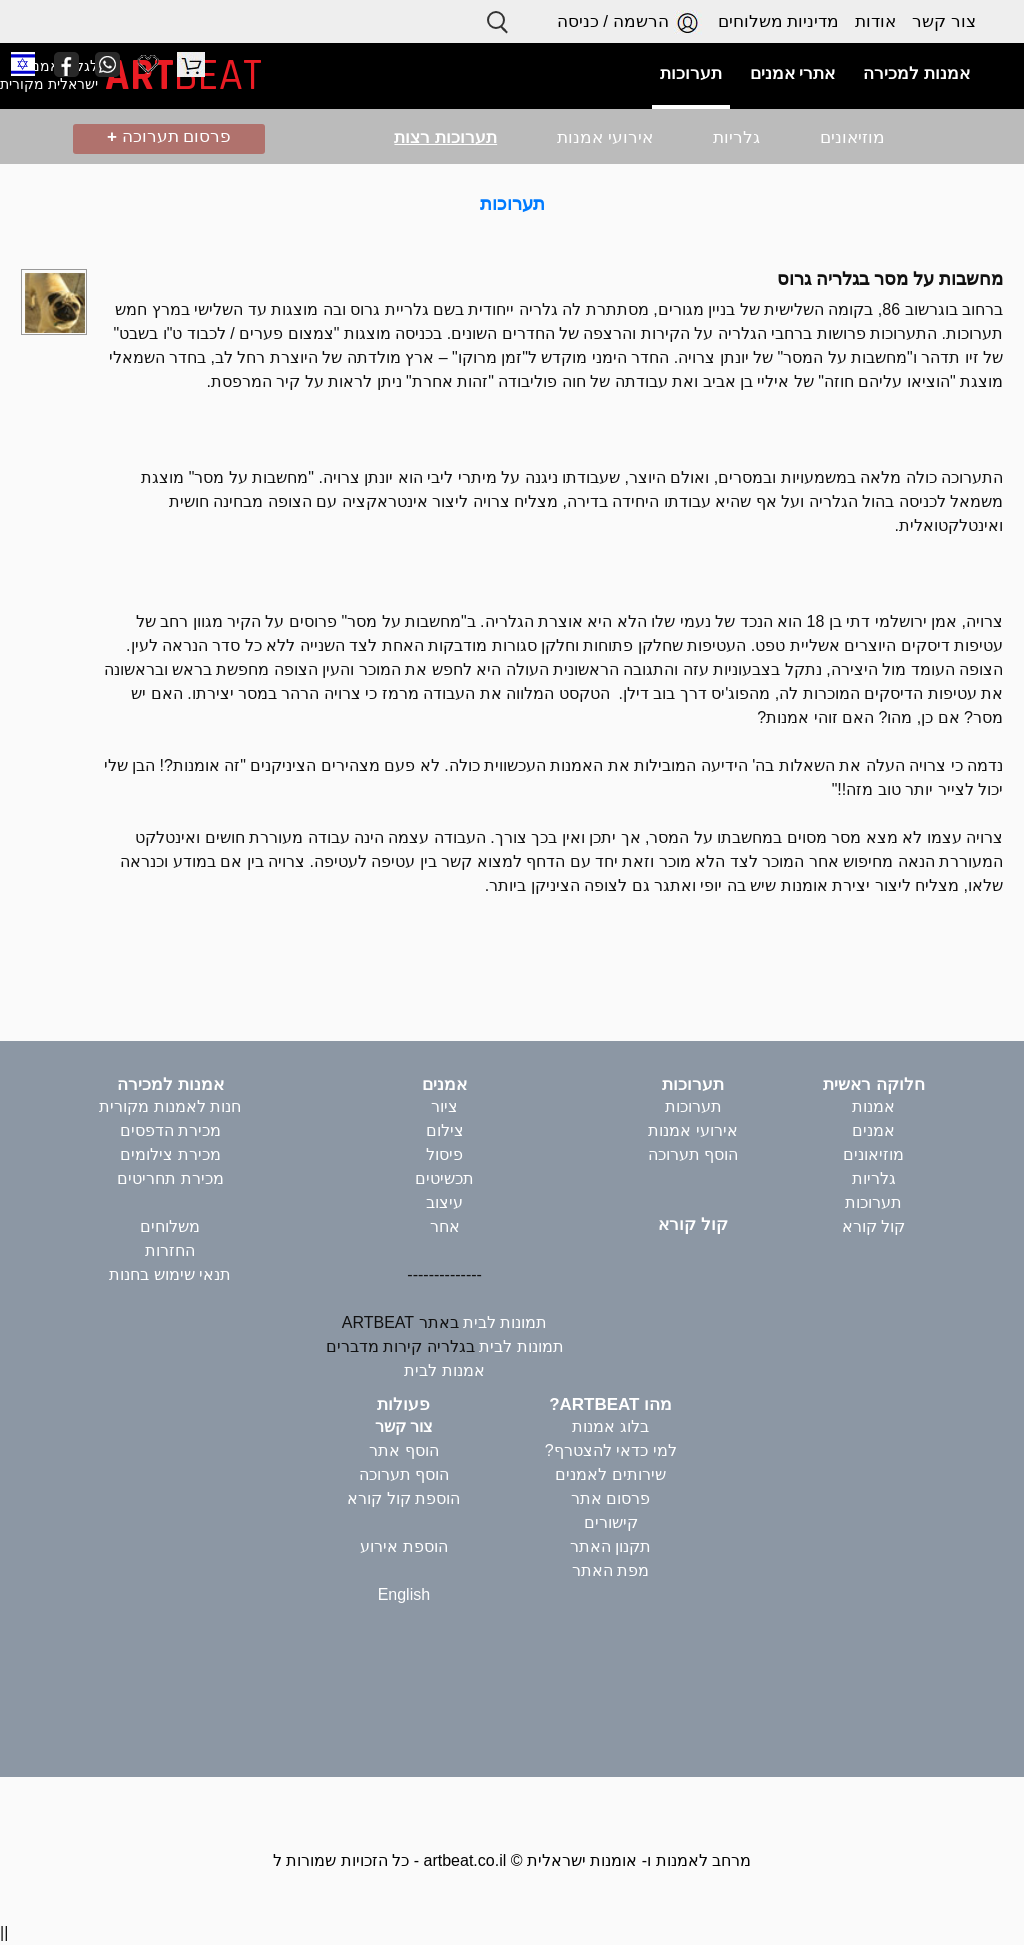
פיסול (444, 1154)
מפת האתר (610, 1570)
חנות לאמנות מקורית (170, 1106)
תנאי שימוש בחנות (170, 1274)
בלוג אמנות (610, 1426)
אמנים (873, 1130)
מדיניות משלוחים (779, 21)
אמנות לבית (444, 1370)
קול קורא (873, 1226)
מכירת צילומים (170, 1154)
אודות (875, 21)
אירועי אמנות (605, 137)
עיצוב (444, 1202)
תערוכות (512, 204)
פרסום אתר (610, 1498)
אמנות (873, 1106)
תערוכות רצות (445, 137)
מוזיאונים (852, 137)
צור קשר (944, 21)
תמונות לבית (505, 1322)
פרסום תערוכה (169, 136)
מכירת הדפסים (170, 1130)
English (404, 1594)
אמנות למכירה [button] (916, 73)
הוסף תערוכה (693, 1154)
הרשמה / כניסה (629, 22)
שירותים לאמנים (610, 1474)
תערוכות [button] (691, 73)
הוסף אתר (403, 1450)
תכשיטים (444, 1178)
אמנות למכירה (170, 1084)
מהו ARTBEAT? (610, 1404)
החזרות (170, 1250)
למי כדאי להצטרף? (611, 1450)
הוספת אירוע (403, 1546)
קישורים (611, 1522)
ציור (444, 1106)
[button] (23, 64)
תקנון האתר (610, 1546)
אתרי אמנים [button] (793, 73)
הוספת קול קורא (403, 1498)
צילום (445, 1130)
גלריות (736, 137)
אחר (445, 1226)
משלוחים (170, 1226)
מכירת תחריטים (170, 1178)
